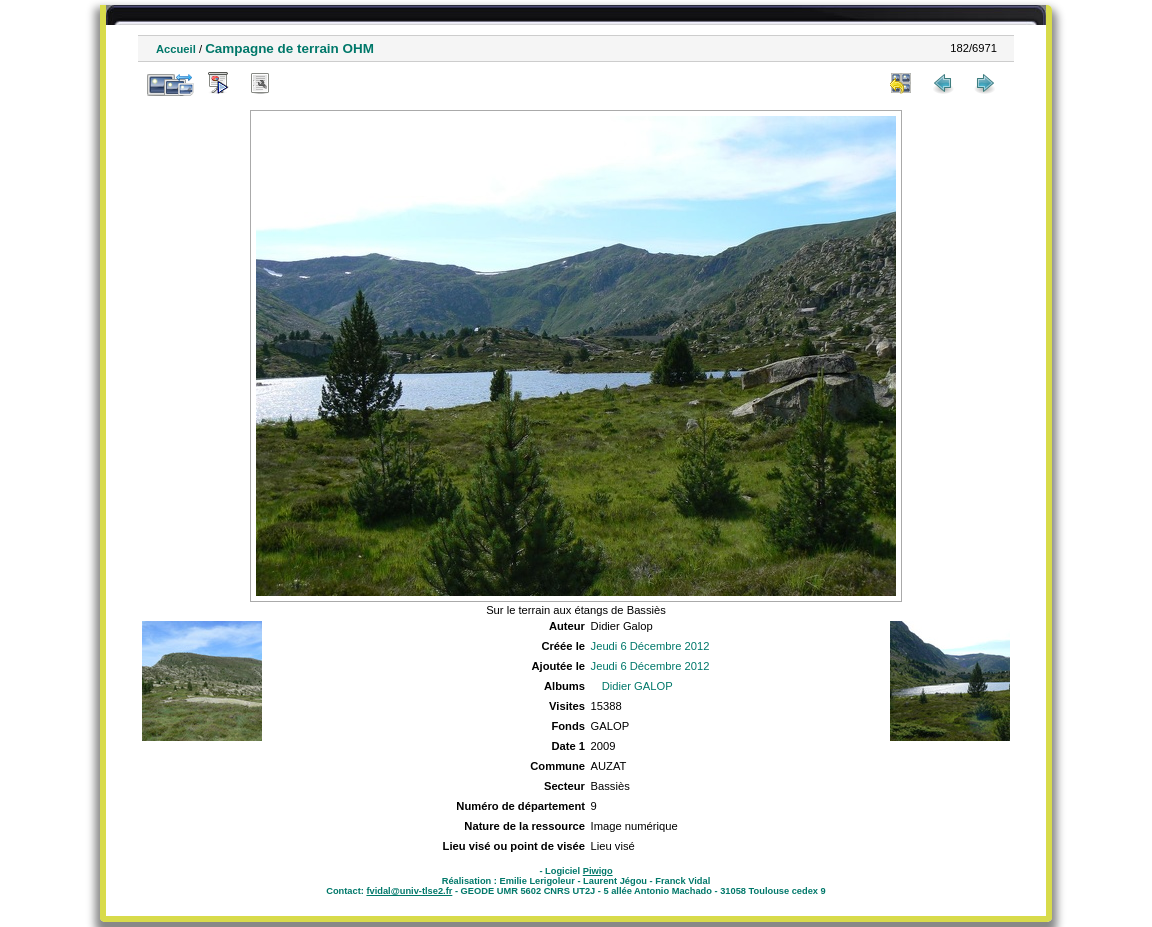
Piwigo (598, 871)
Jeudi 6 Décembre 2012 (650, 646)
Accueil (176, 49)
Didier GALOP (637, 686)
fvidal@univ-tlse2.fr (409, 891)
